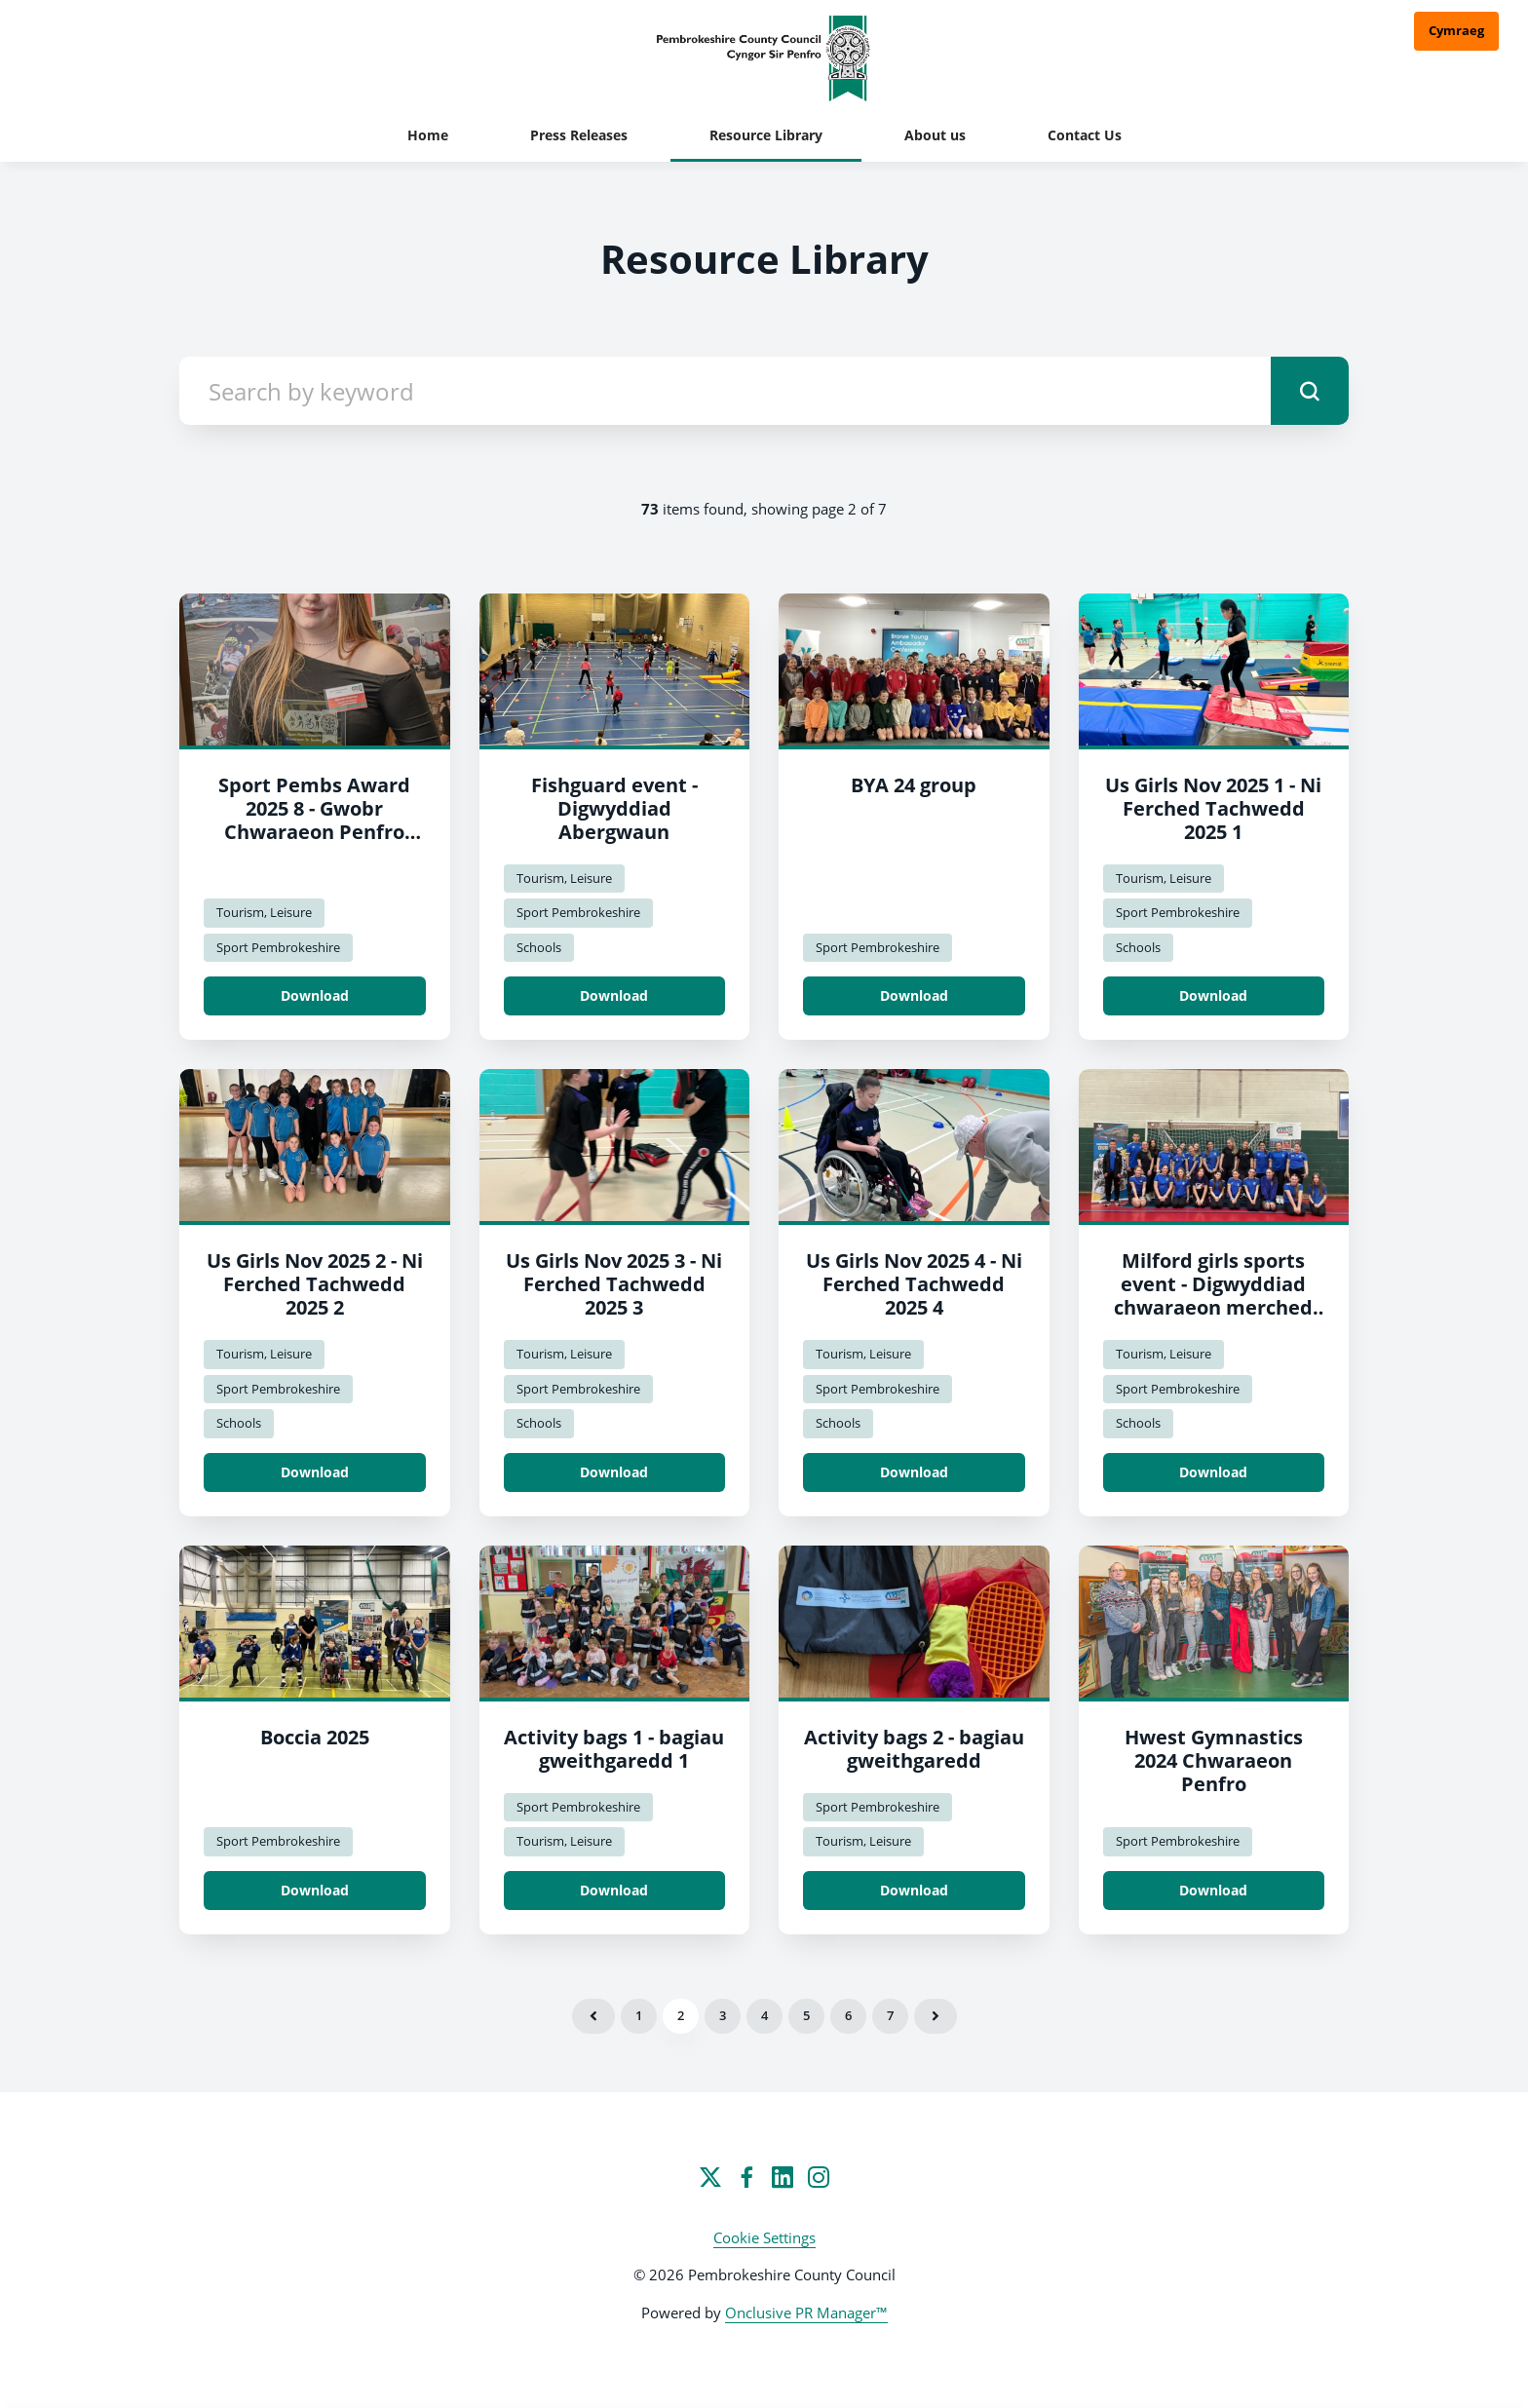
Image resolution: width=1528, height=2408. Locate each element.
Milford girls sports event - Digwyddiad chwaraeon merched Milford (1213, 1295)
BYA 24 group (913, 785)
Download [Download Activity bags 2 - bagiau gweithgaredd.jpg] (914, 1890)
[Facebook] (746, 2177)
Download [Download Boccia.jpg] (315, 1890)
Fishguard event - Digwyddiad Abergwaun (614, 808)
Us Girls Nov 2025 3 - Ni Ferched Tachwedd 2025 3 (614, 1283)
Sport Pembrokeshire (278, 947)
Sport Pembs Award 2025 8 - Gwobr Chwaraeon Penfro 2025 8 (314, 820)
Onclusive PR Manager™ (806, 2312)
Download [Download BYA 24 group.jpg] (914, 995)
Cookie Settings (764, 2237)
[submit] (1310, 391)
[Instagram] (818, 2177)
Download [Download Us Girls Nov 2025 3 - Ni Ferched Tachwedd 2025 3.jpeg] (614, 1472)
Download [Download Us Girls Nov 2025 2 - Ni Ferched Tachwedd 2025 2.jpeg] (315, 1472)
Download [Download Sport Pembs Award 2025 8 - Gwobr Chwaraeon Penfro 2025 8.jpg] (315, 995)
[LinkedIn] (782, 2177)
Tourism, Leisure (264, 912)
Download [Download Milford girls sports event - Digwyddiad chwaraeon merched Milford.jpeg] (1213, 1472)
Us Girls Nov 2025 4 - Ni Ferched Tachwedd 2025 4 (914, 1283)
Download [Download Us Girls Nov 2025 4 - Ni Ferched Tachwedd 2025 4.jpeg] (914, 1472)
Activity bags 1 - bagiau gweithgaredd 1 (614, 1749)
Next (935, 2016)
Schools (538, 947)
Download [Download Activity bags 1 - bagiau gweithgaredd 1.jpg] (614, 1890)
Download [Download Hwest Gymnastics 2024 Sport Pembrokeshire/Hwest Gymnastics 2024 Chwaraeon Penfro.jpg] (1213, 1890)
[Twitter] (710, 2177)
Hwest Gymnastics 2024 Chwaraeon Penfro (1214, 1760)
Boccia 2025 (314, 1737)
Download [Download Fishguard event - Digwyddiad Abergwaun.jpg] (614, 995)
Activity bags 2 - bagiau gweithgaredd (914, 1749)
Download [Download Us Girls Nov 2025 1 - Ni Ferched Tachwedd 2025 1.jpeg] (1213, 995)
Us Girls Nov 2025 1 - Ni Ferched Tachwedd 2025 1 (1213, 808)
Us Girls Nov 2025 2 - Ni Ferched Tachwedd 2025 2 (315, 1283)
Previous (593, 2016)
